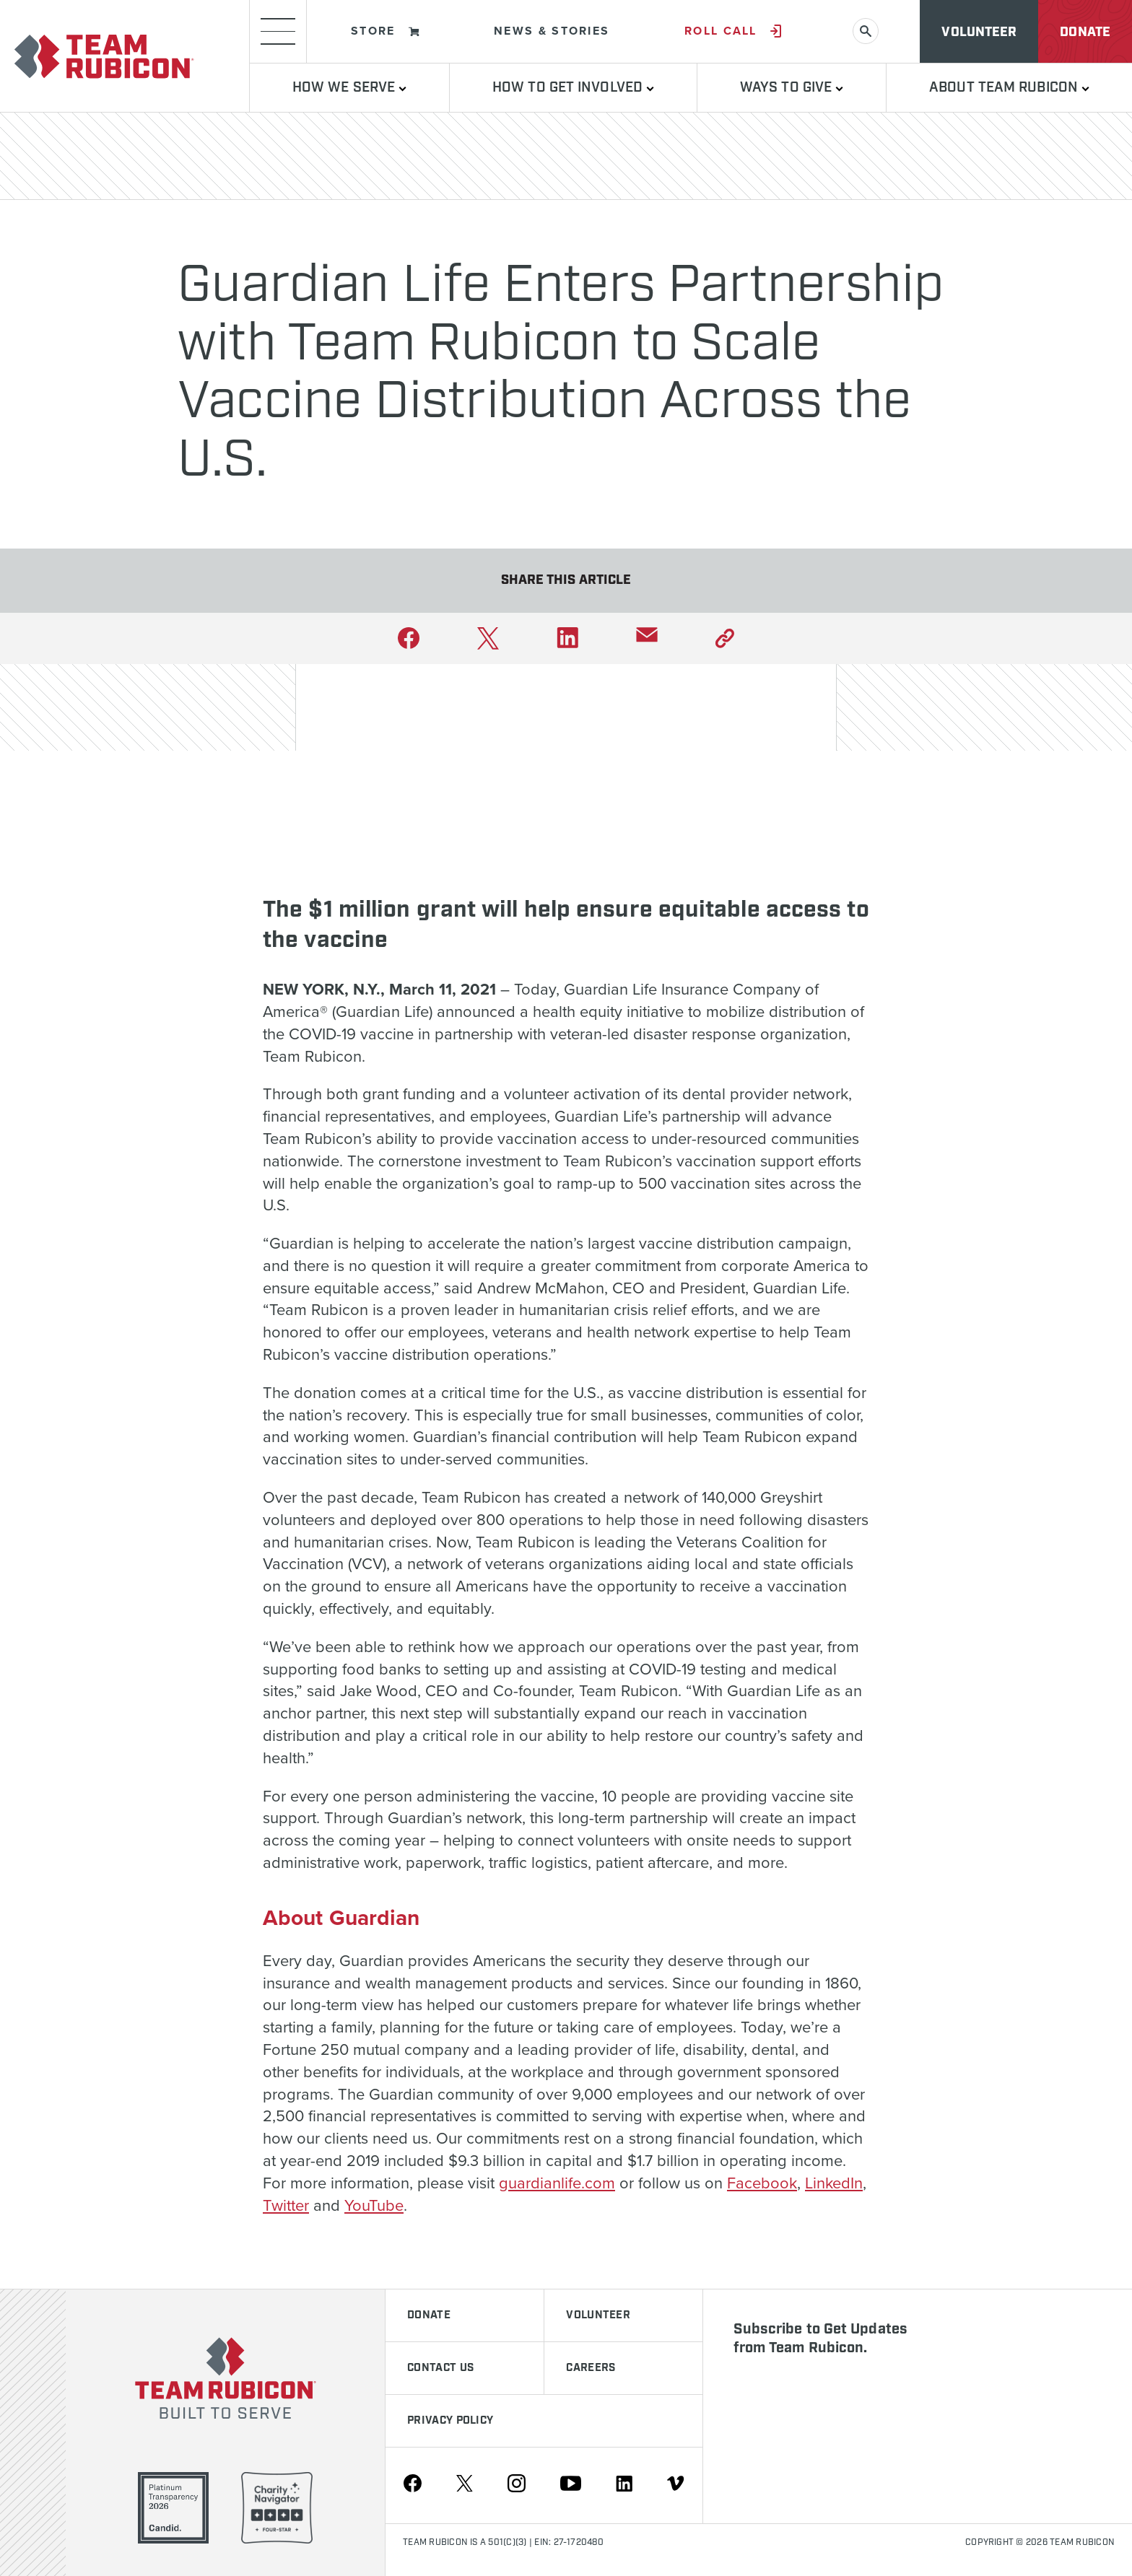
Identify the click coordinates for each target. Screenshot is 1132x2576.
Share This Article (566, 580)
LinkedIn (834, 2183)
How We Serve (349, 88)
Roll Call (732, 30)
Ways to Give (791, 88)
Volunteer (978, 32)
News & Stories (551, 30)
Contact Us (440, 2368)
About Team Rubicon (1009, 88)
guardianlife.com (557, 2183)
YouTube (374, 2205)
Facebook (762, 2183)
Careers (590, 2368)
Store (385, 30)
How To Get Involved (573, 88)
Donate (1085, 32)
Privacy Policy (450, 2421)
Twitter (286, 2205)
